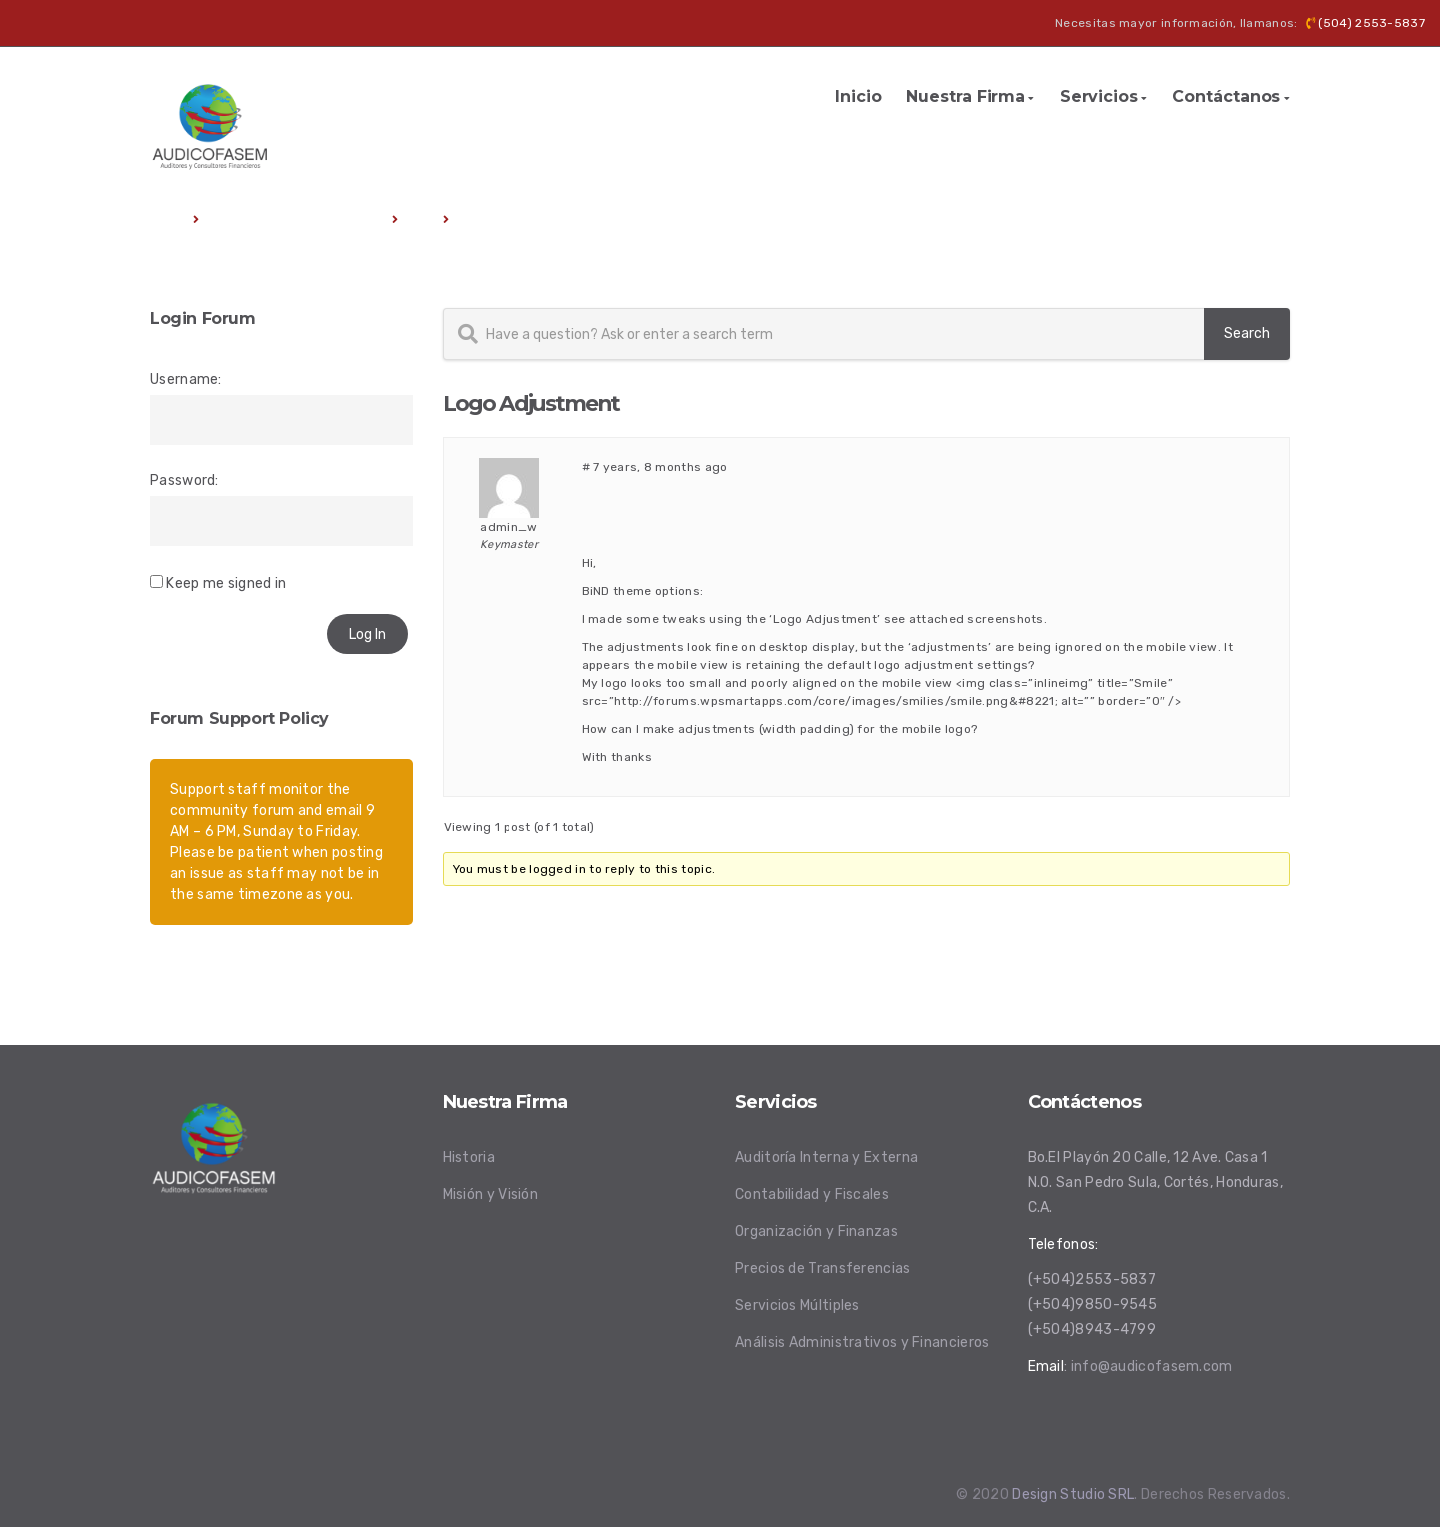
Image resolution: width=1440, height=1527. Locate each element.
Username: (186, 379)
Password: (184, 480)
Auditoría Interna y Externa (826, 1157)
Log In (367, 634)
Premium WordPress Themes (296, 220)
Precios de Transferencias (823, 1268)
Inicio (858, 96)
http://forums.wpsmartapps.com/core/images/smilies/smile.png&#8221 (834, 701)
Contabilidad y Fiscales (812, 1194)
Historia (469, 1157)
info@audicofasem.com (1152, 1366)
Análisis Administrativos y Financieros (862, 1342)
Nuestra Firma (965, 96)
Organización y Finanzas (816, 1231)
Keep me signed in (226, 583)
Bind (421, 220)
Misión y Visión (491, 1194)
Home (167, 220)
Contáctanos (1226, 96)
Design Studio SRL (1073, 1494)
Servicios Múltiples (797, 1305)
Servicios (1099, 96)
